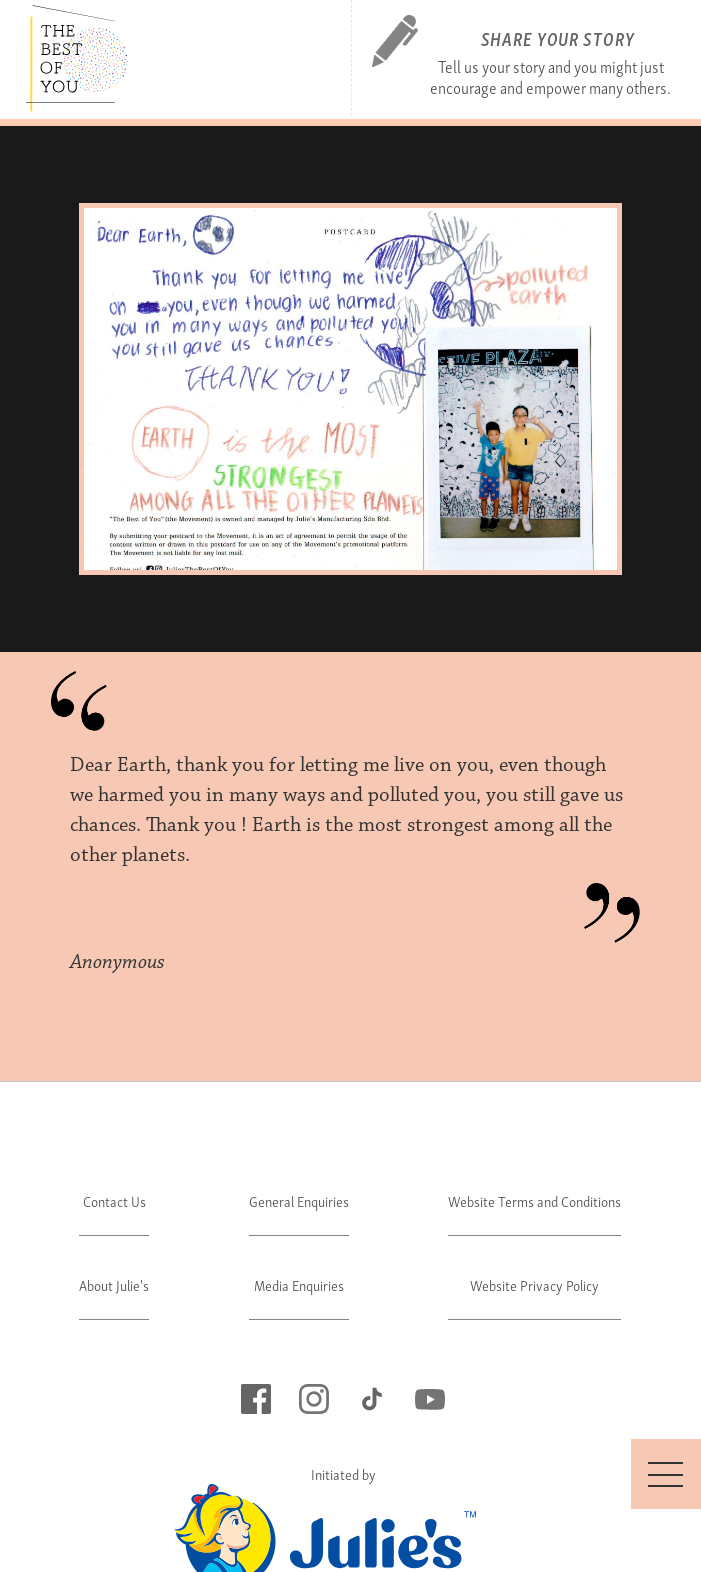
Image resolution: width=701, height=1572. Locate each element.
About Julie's (114, 1284)
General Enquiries (299, 1200)
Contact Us (114, 1200)
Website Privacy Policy (534, 1284)
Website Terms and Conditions (534, 1200)
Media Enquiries (299, 1284)
